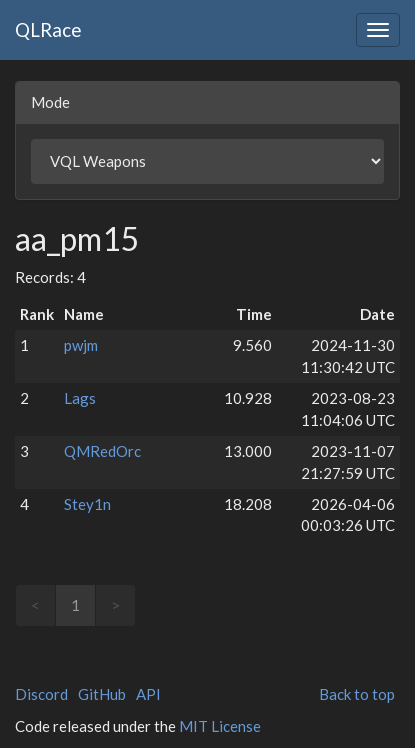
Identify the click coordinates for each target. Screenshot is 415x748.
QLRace (48, 29)
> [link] (115, 605)
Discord (41, 694)
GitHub (102, 694)
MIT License (220, 726)
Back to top (357, 694)
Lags (80, 398)
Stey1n (87, 504)
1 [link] (75, 605)
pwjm (81, 345)
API (148, 694)
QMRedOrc (102, 451)
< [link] (35, 605)
